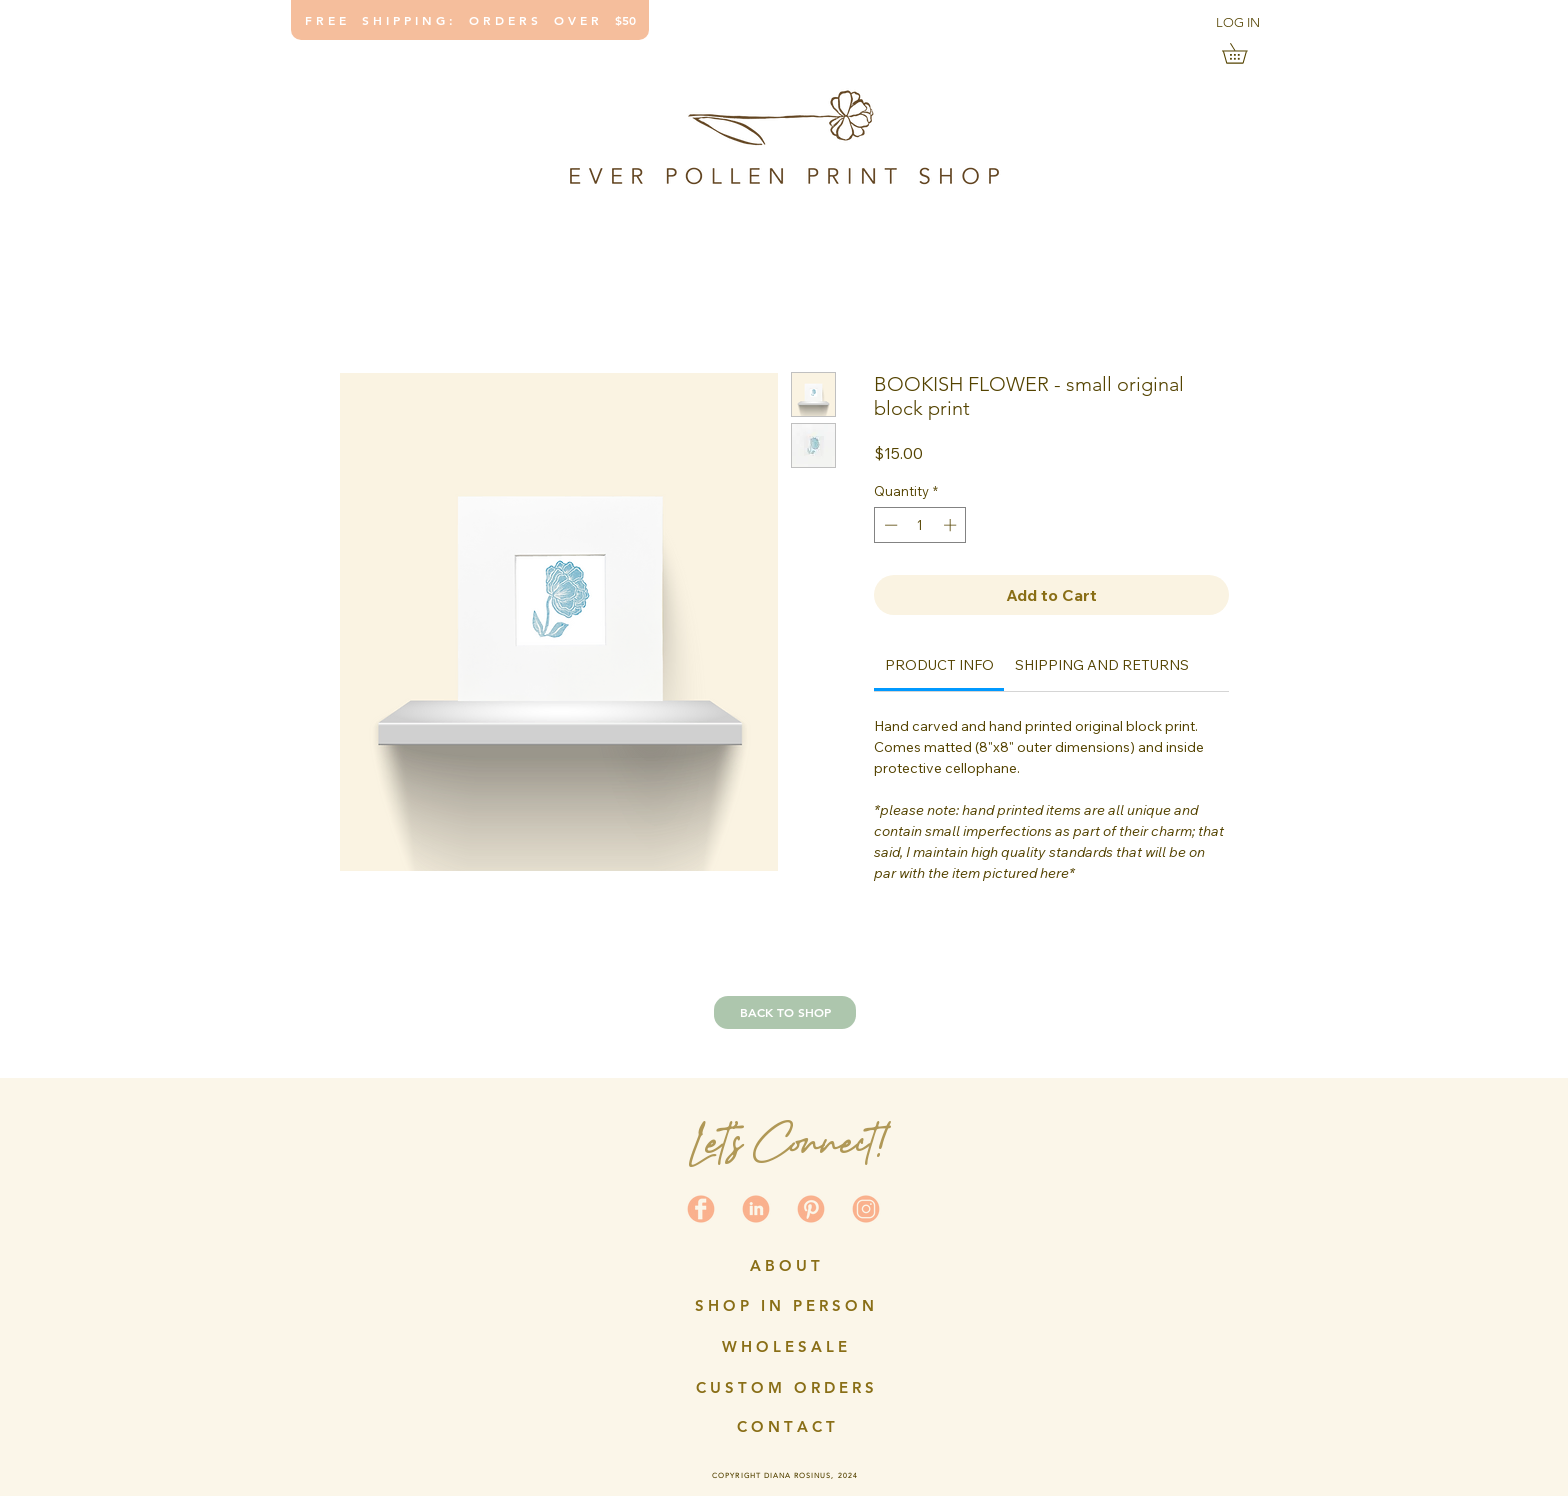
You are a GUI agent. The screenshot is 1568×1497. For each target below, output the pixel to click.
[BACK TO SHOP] (785, 1012)
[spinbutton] (920, 525)
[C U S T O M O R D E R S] (784, 1387)
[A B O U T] (784, 1265)
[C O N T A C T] (785, 1426)
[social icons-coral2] (756, 1209)
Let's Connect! (786, 1142)
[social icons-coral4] (701, 1209)
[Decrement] (889, 525)
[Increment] (952, 525)
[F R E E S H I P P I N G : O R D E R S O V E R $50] (470, 20)
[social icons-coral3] (811, 1209)
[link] (1244, 53)
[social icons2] (866, 1209)
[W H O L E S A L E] (784, 1346)
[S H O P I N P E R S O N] (784, 1305)
